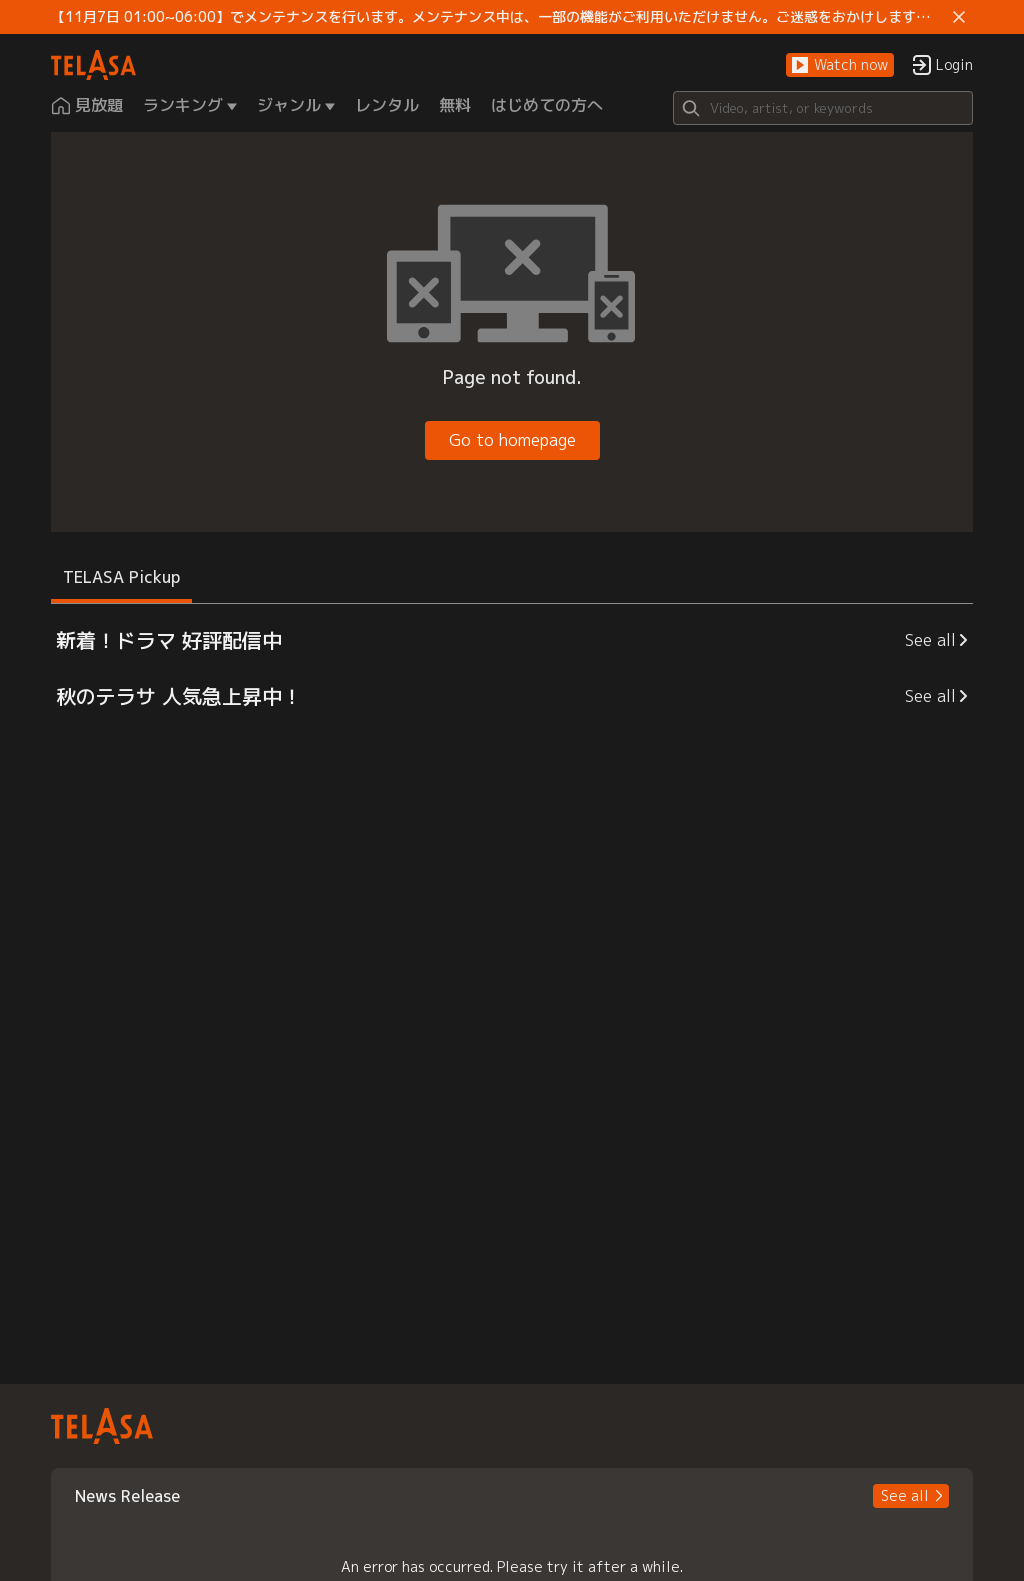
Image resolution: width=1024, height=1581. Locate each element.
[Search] (823, 108)
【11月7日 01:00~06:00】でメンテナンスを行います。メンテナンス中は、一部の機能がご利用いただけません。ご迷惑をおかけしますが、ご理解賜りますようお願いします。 (498, 17)
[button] (840, 65)
